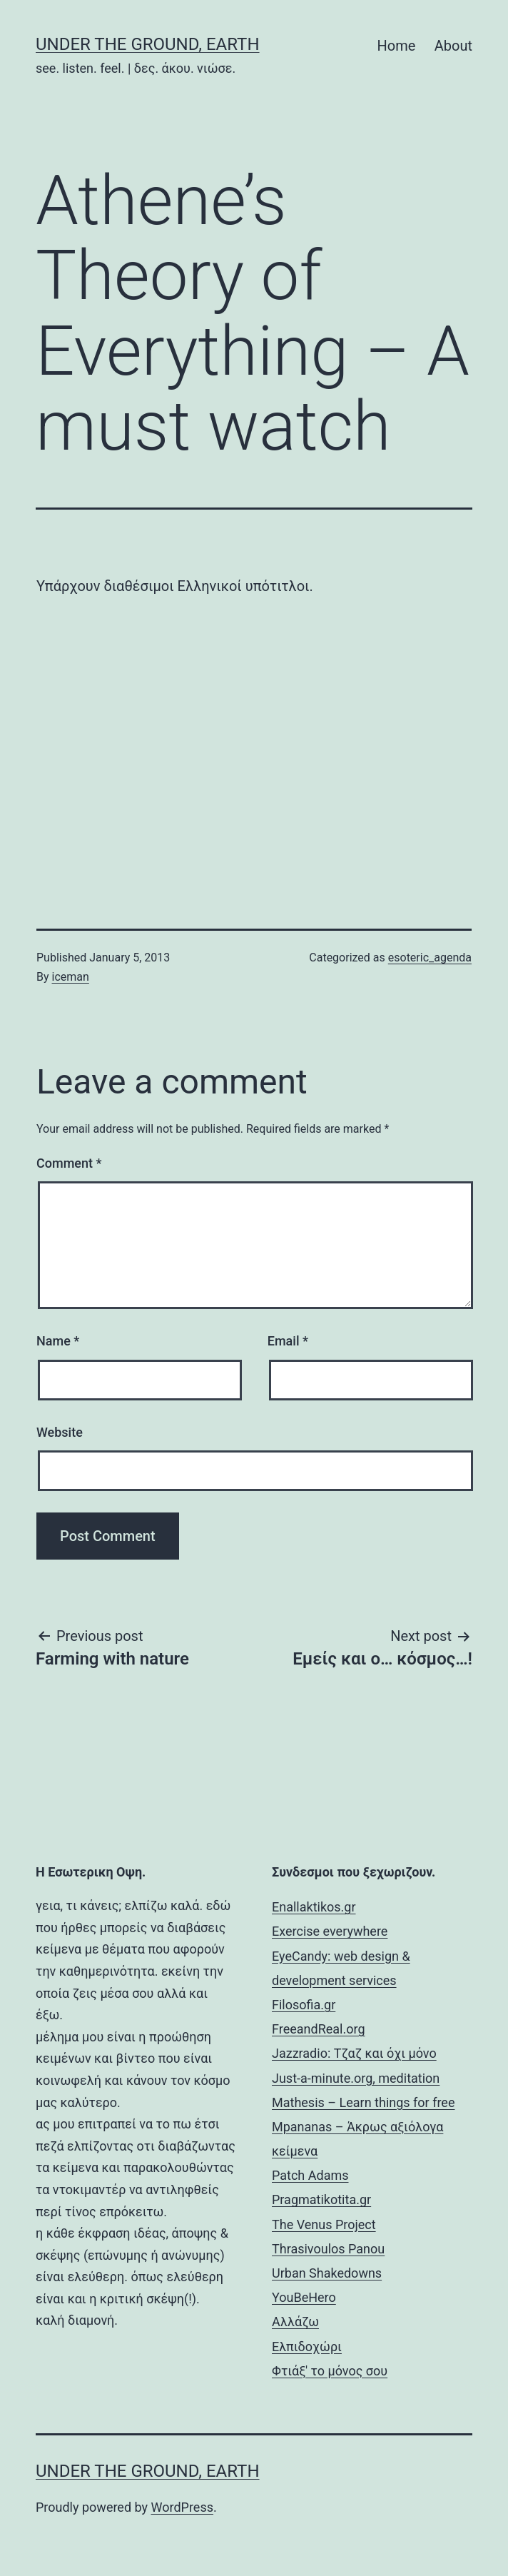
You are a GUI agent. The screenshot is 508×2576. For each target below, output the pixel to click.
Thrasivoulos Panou (328, 2248)
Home (396, 45)
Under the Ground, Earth (148, 44)
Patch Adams (310, 2175)
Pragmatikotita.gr (321, 2199)
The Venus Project (324, 2224)
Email (288, 1340)
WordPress (182, 2507)
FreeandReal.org (318, 2028)
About (453, 45)
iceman (70, 977)
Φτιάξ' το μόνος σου (329, 2370)
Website (59, 1432)
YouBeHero (304, 2297)
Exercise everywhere (329, 1931)
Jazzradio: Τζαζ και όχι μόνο (354, 2053)
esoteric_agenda (430, 957)
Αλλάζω (295, 2321)
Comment (68, 1163)
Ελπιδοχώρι (307, 2346)
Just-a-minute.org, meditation (356, 2078)
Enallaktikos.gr (314, 1906)
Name (57, 1340)
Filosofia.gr (303, 2004)
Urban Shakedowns (327, 2273)
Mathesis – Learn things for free (363, 2102)
